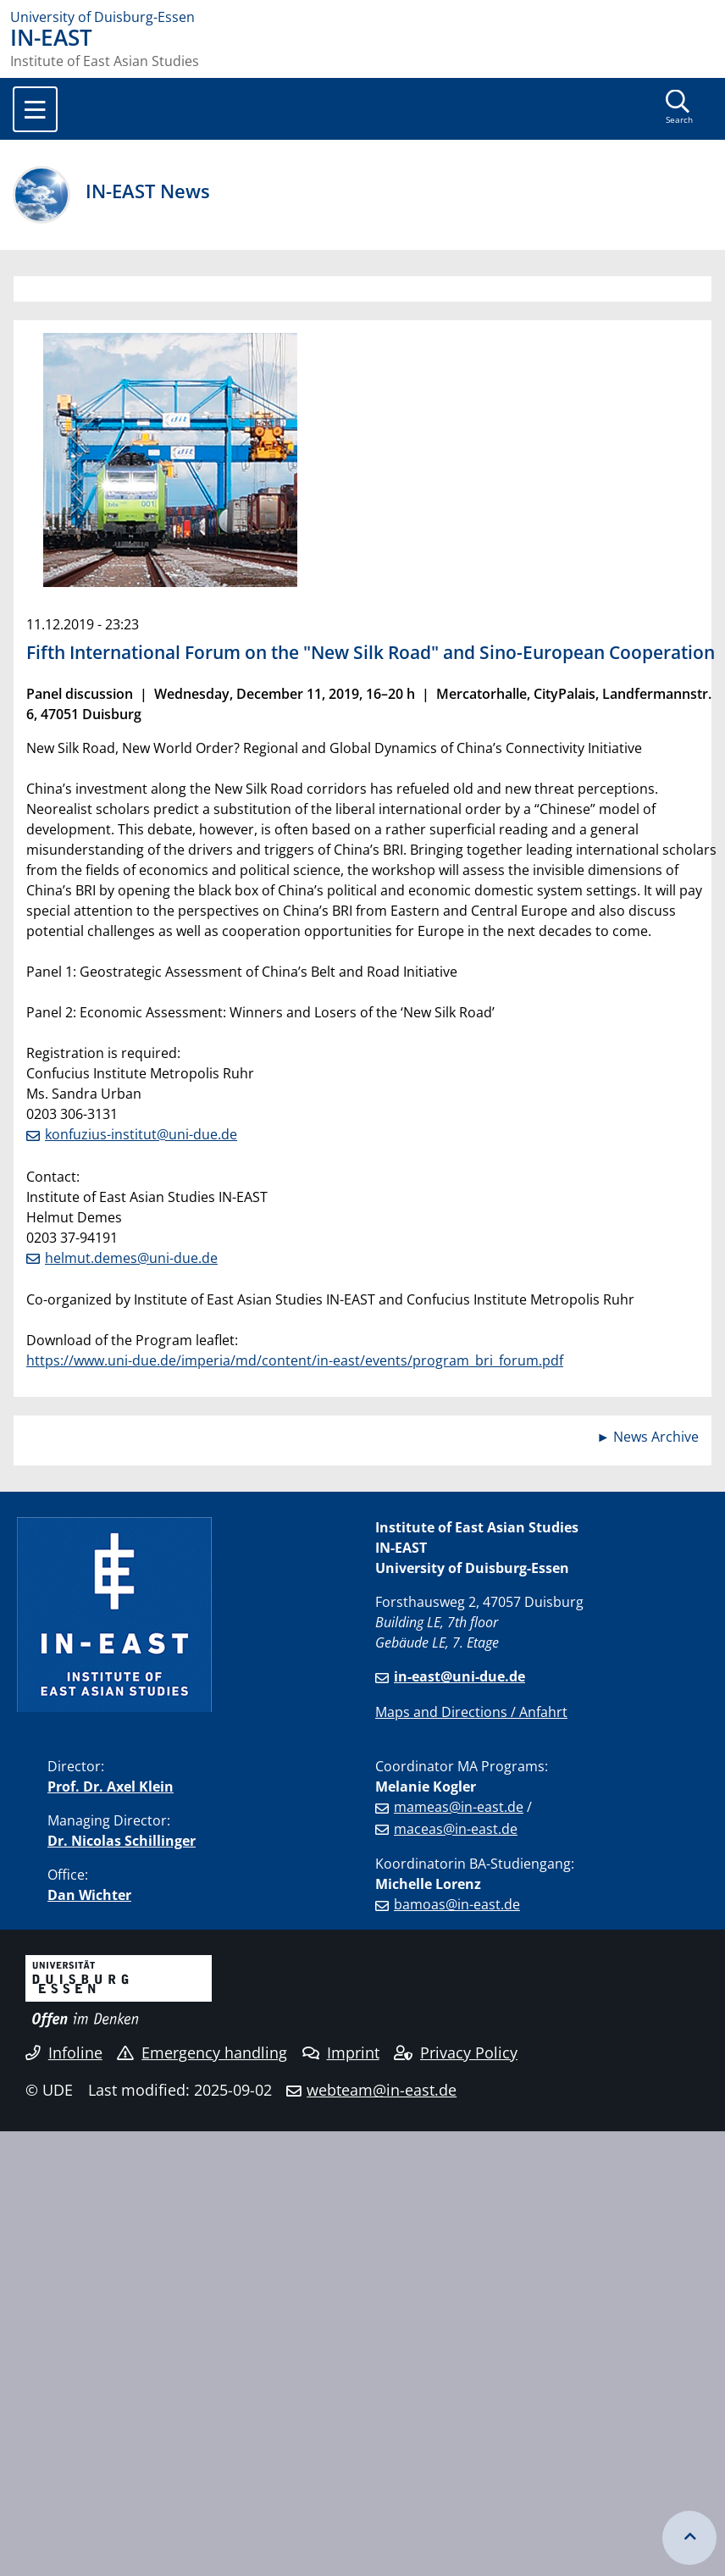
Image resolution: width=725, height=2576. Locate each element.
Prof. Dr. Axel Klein (110, 1786)
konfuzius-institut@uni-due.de (141, 1134)
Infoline (63, 2052)
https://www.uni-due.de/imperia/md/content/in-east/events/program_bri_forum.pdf (294, 1360)
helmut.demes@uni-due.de (131, 1258)
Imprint (340, 2052)
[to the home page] (362, 17)
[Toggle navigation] (35, 109)
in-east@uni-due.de (459, 1676)
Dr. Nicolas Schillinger (121, 1840)
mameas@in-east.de (458, 1807)
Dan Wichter (89, 1895)
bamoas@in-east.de (457, 1904)
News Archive (656, 1436)
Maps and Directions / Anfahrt (471, 1712)
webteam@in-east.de (382, 2090)
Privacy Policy (455, 2052)
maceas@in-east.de (455, 1829)
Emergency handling (202, 2052)
